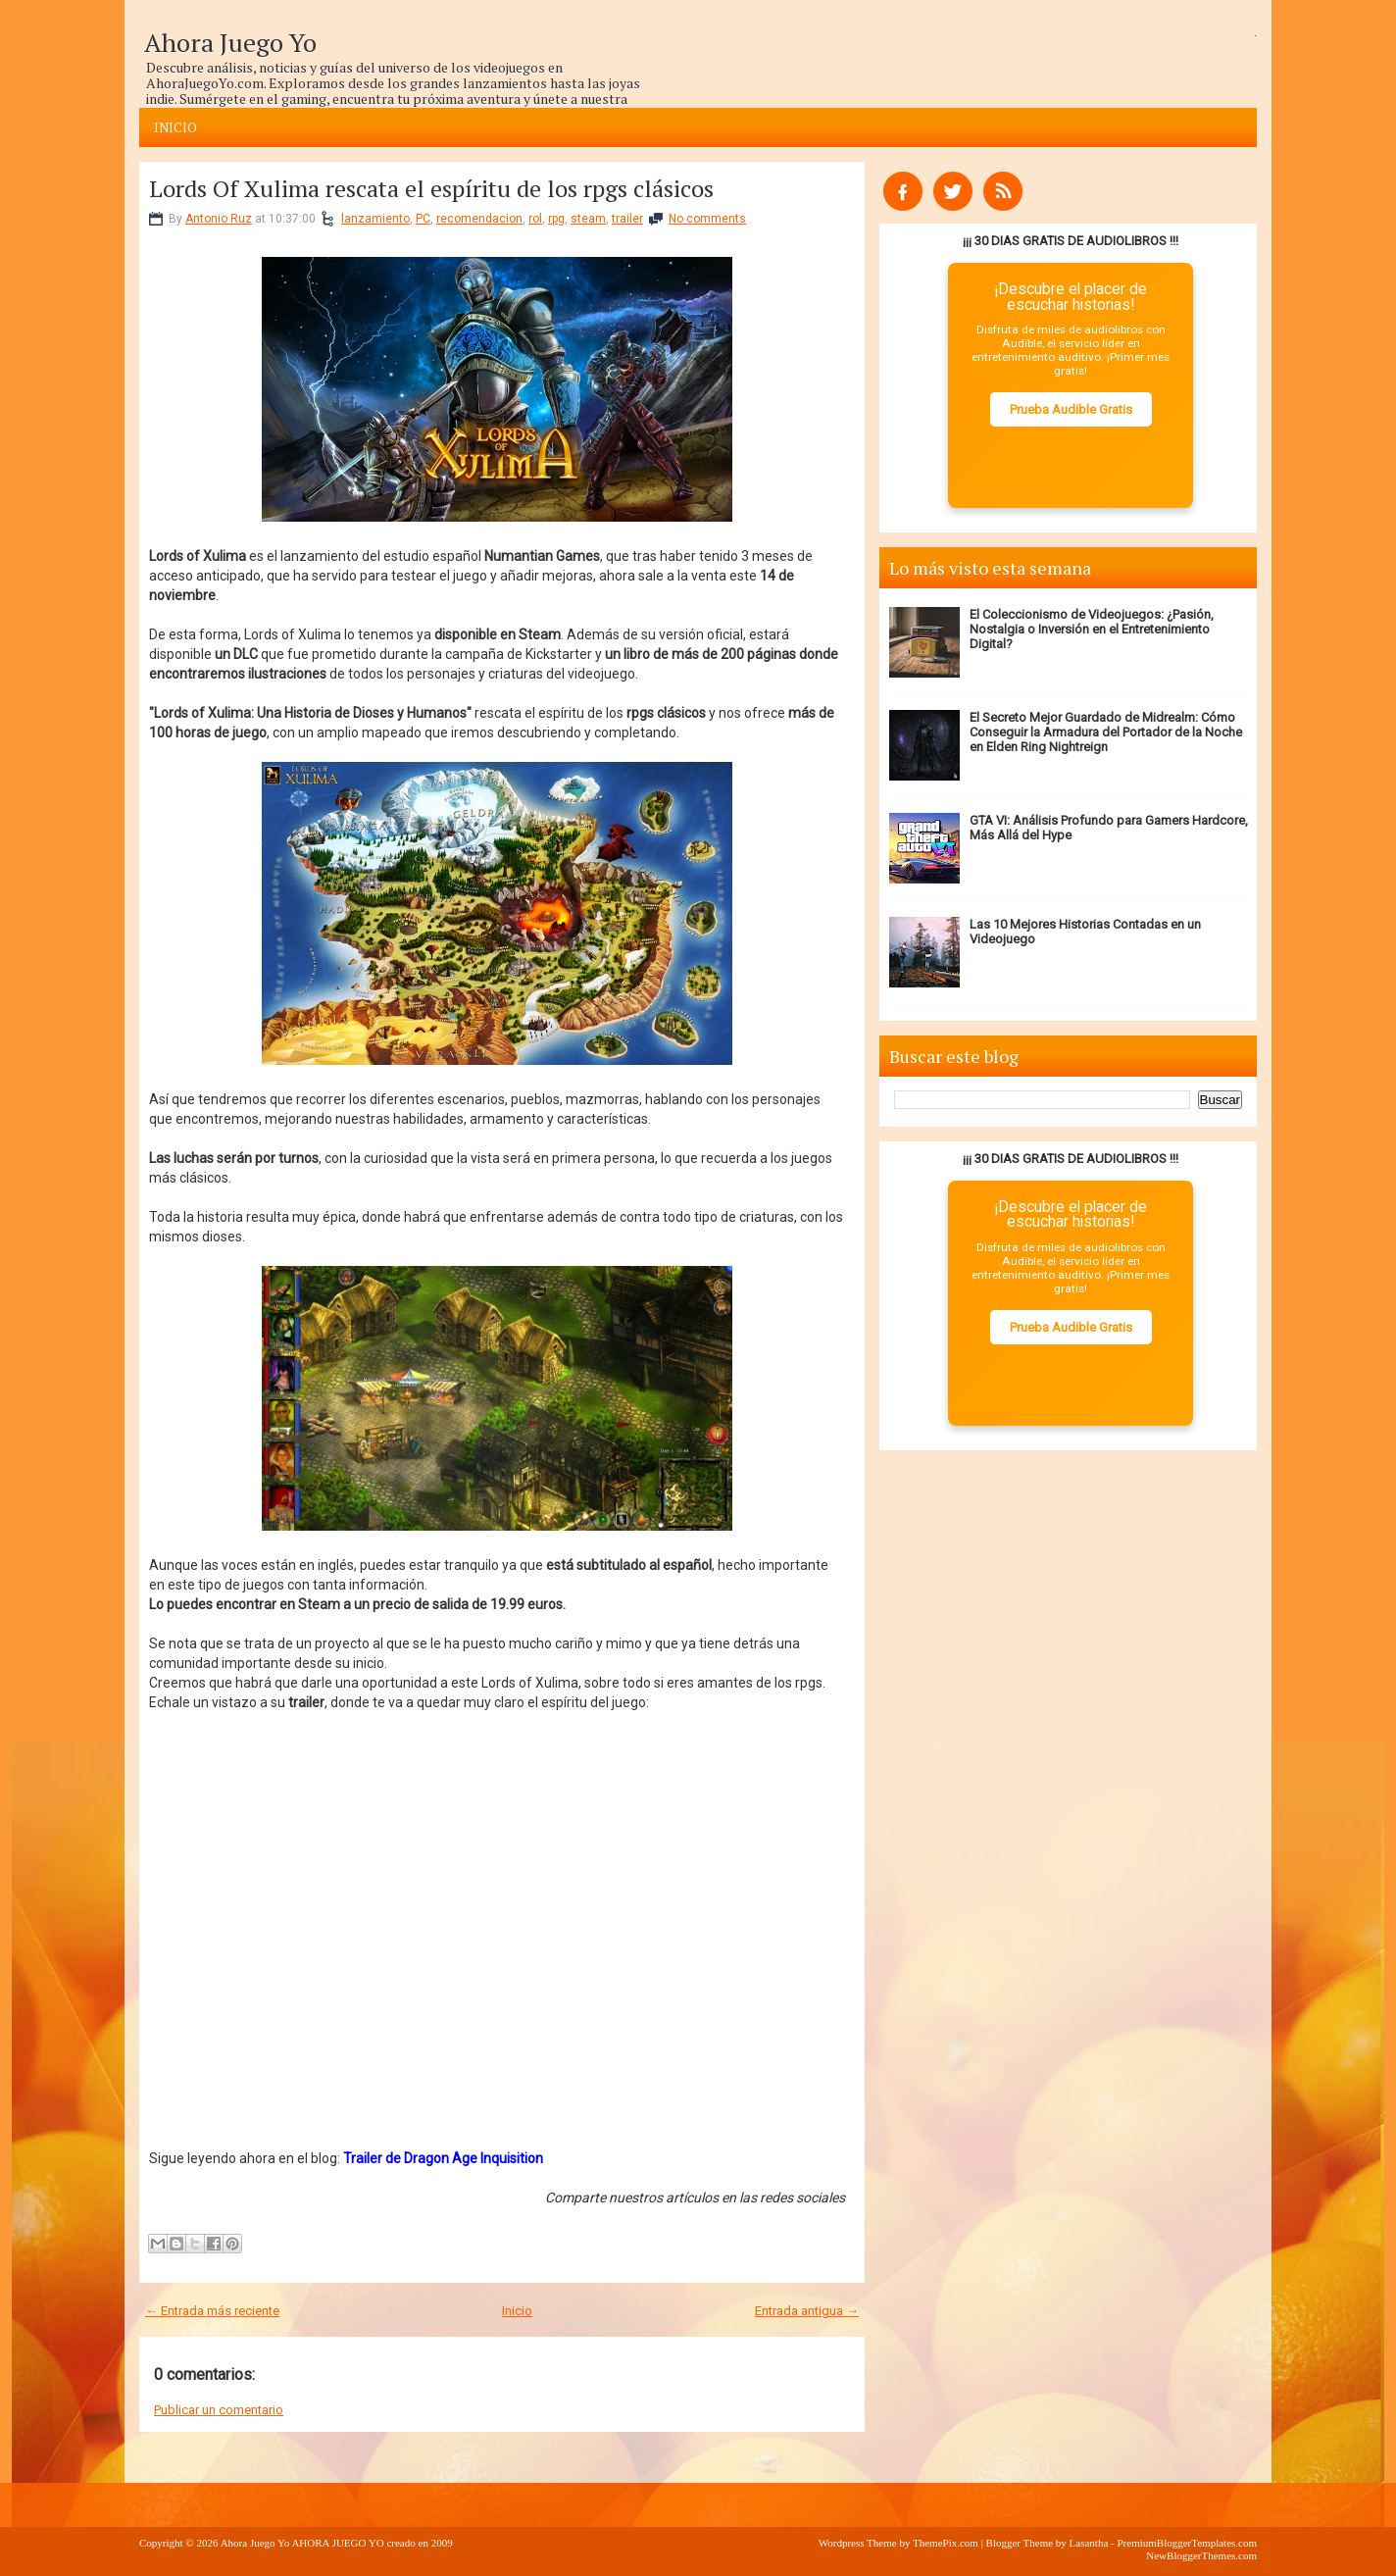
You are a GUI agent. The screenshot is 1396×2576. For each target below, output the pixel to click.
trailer (627, 219)
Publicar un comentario (218, 2409)
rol (535, 219)
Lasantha (1089, 2543)
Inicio (175, 127)
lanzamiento (375, 219)
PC (423, 219)
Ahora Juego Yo (230, 42)
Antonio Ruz (218, 219)
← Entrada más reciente (212, 2310)
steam (588, 219)
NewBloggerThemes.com (1201, 2555)
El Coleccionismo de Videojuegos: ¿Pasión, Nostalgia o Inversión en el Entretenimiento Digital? (1092, 629)
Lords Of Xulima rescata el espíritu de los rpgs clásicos (431, 188)
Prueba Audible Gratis (1071, 409)
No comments (707, 219)
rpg (556, 219)
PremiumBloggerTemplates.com (1187, 2543)
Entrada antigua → (807, 2310)
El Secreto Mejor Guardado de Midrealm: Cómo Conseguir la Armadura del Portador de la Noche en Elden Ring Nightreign (1106, 732)
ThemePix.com (945, 2543)
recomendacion (479, 219)
